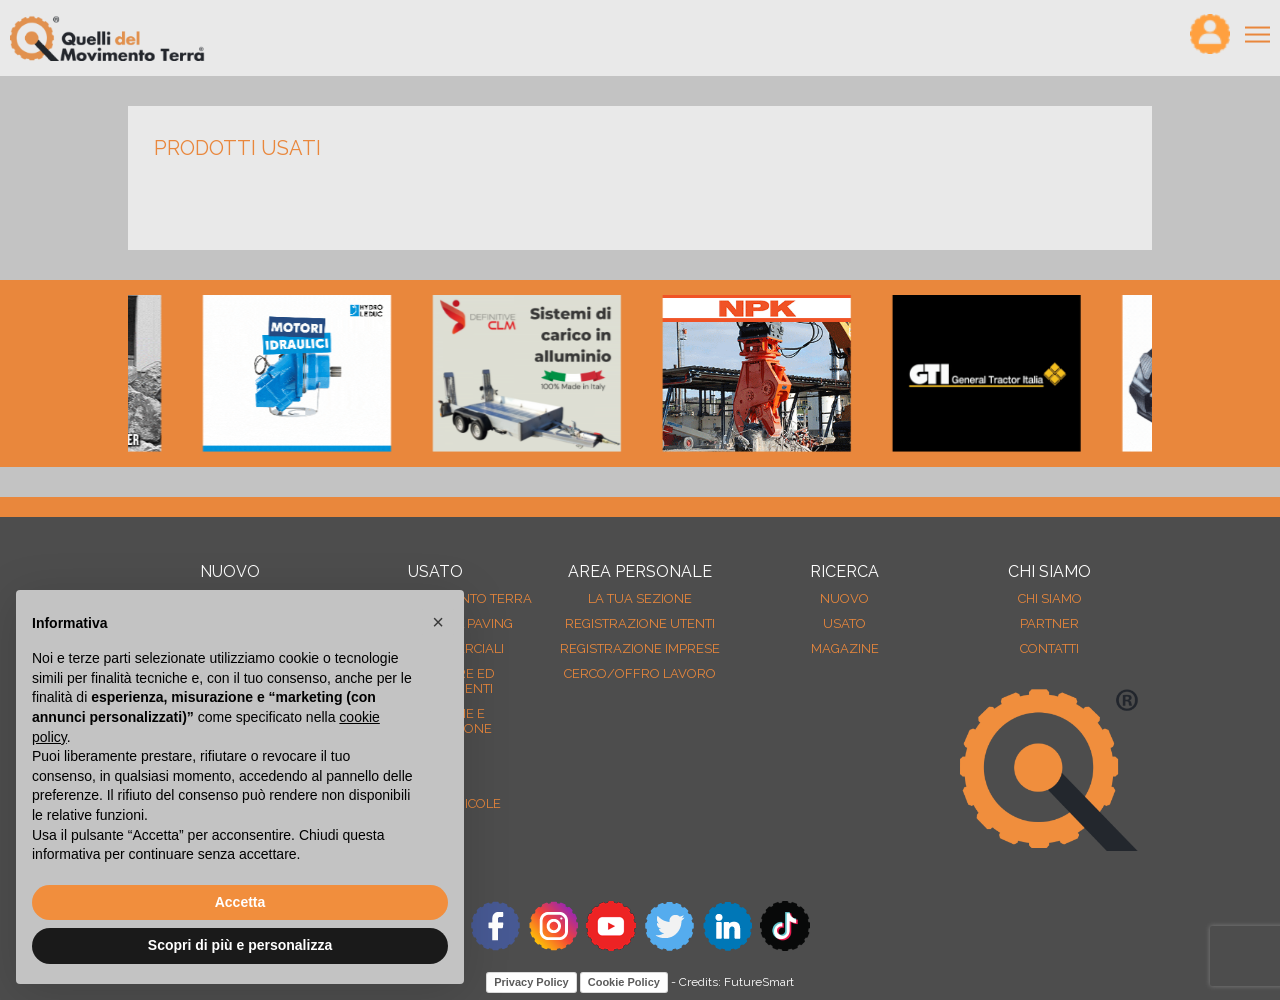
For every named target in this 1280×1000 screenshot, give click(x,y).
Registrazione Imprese (640, 648)
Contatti (1049, 648)
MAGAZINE (845, 648)
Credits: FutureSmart (736, 982)
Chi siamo (1050, 598)
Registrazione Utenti (640, 623)
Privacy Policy (531, 982)
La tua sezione (640, 598)
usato (844, 623)
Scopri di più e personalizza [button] (240, 945)
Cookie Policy (624, 982)
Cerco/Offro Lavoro (640, 673)
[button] (438, 622)
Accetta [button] (240, 902)
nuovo (844, 598)
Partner (1049, 623)
